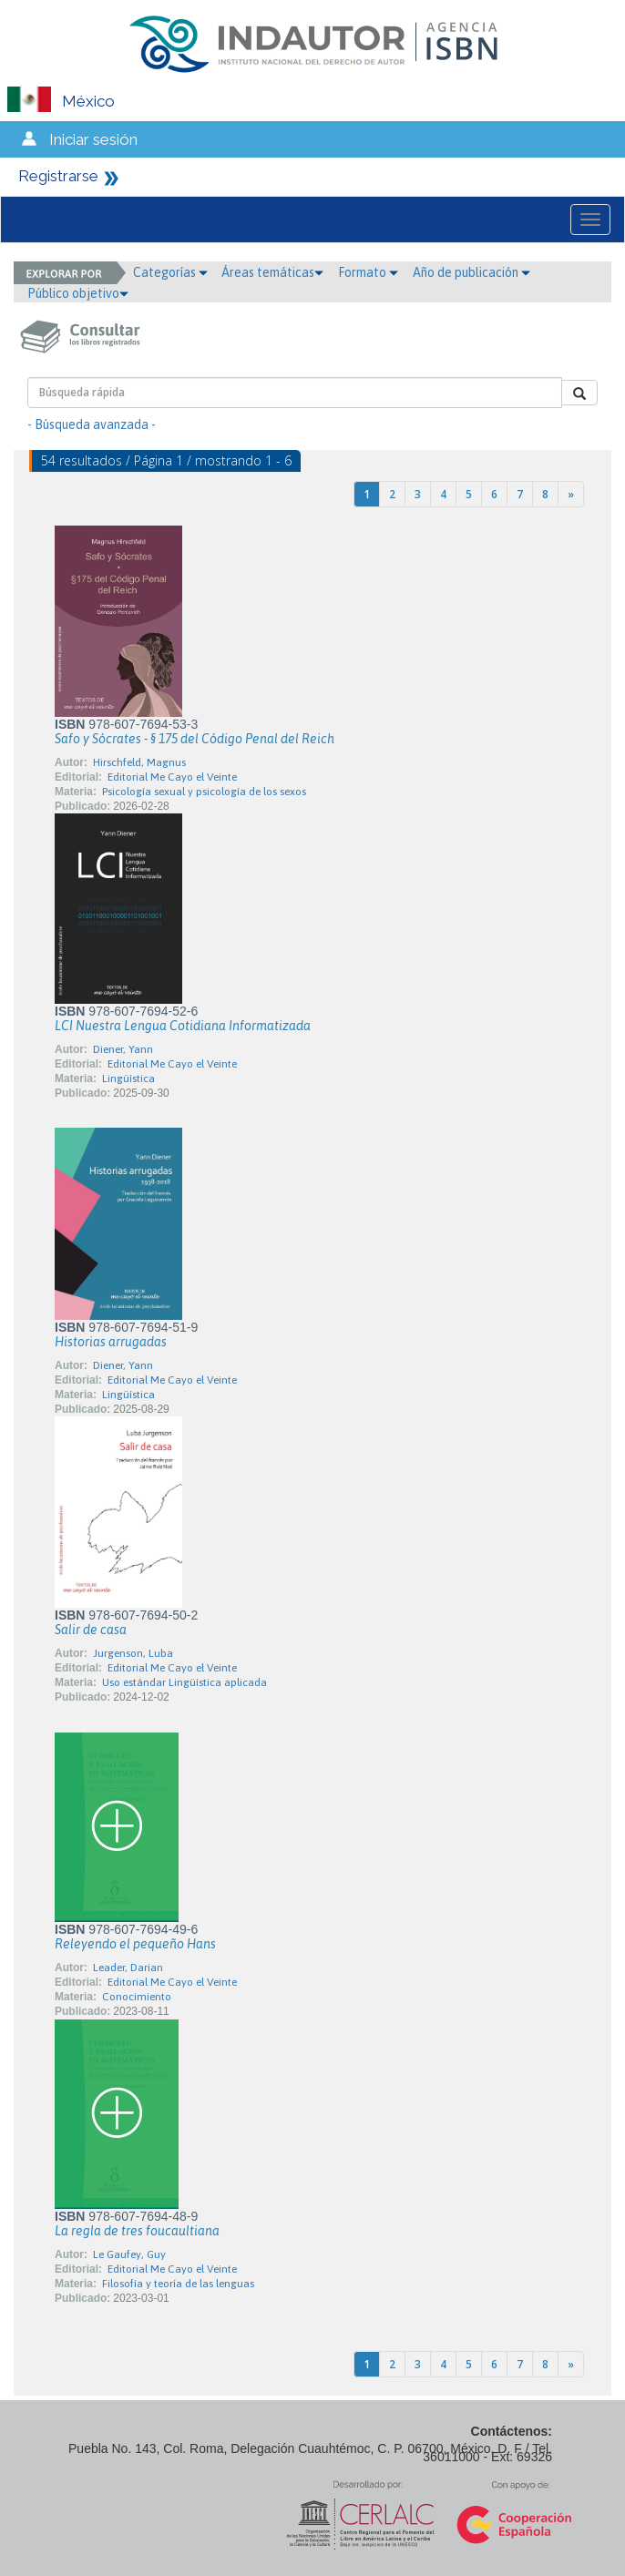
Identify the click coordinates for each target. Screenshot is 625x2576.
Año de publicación (471, 272)
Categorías (170, 272)
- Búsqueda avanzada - (91, 424)
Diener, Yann (123, 1049)
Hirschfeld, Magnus (139, 762)
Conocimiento (136, 1996)
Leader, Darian (128, 1967)
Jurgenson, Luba (133, 1653)
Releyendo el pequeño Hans (135, 1944)
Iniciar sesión (93, 139)
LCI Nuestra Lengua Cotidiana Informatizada (183, 1025)
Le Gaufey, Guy (129, 2254)
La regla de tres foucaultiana (137, 2230)
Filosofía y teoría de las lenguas (178, 2283)
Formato (368, 272)
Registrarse (58, 176)
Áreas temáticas (272, 272)
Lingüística (128, 1078)
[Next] (571, 494)
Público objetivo (77, 293)
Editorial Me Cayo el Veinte (172, 777)
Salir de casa (91, 1629)
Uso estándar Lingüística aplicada (184, 1682)
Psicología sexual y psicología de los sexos (204, 791)
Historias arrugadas (111, 1341)
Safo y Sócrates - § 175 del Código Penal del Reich (194, 738)
